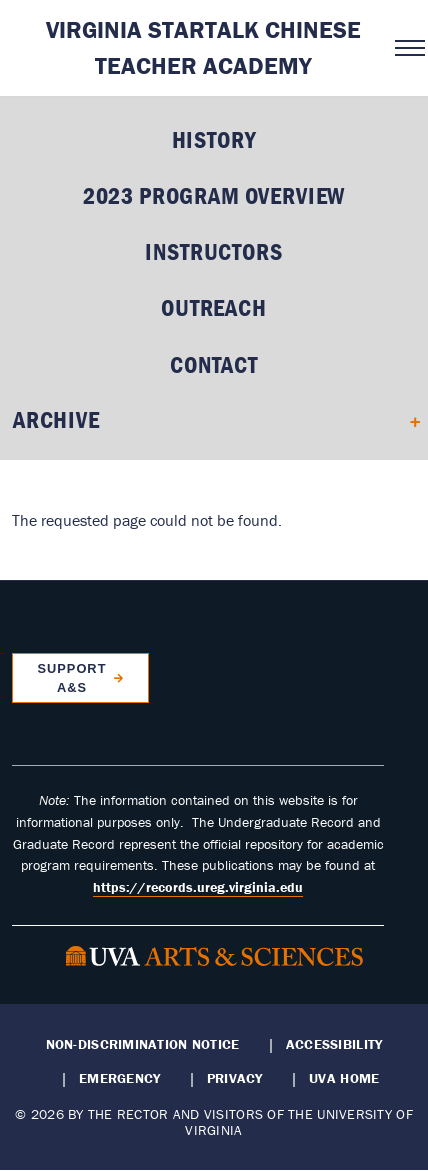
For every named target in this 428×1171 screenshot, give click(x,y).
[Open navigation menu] (405, 48)
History (214, 139)
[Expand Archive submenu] (408, 419)
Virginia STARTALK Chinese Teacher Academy (203, 47)
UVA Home (344, 1078)
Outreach (214, 307)
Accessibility (334, 1044)
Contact (214, 364)
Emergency (119, 1078)
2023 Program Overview (214, 195)
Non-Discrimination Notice (143, 1044)
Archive (56, 419)
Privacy (235, 1078)
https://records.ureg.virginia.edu (198, 887)
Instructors (213, 251)
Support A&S (71, 678)
